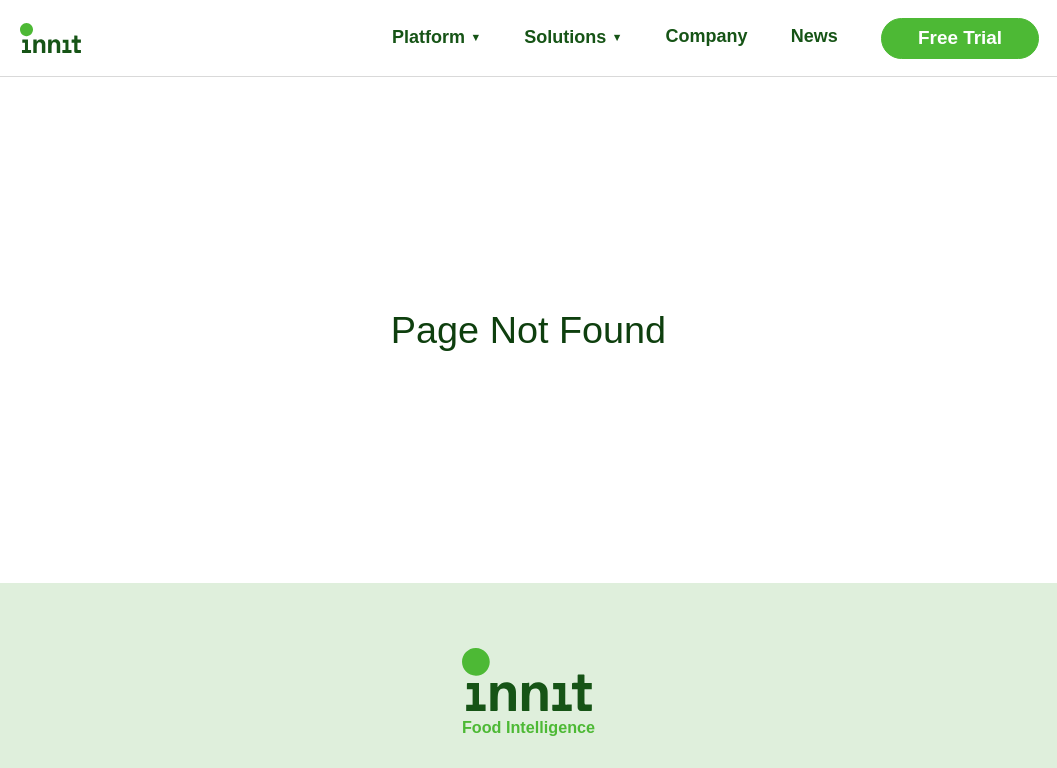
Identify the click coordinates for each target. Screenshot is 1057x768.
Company (707, 36)
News (814, 36)
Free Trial (960, 37)
